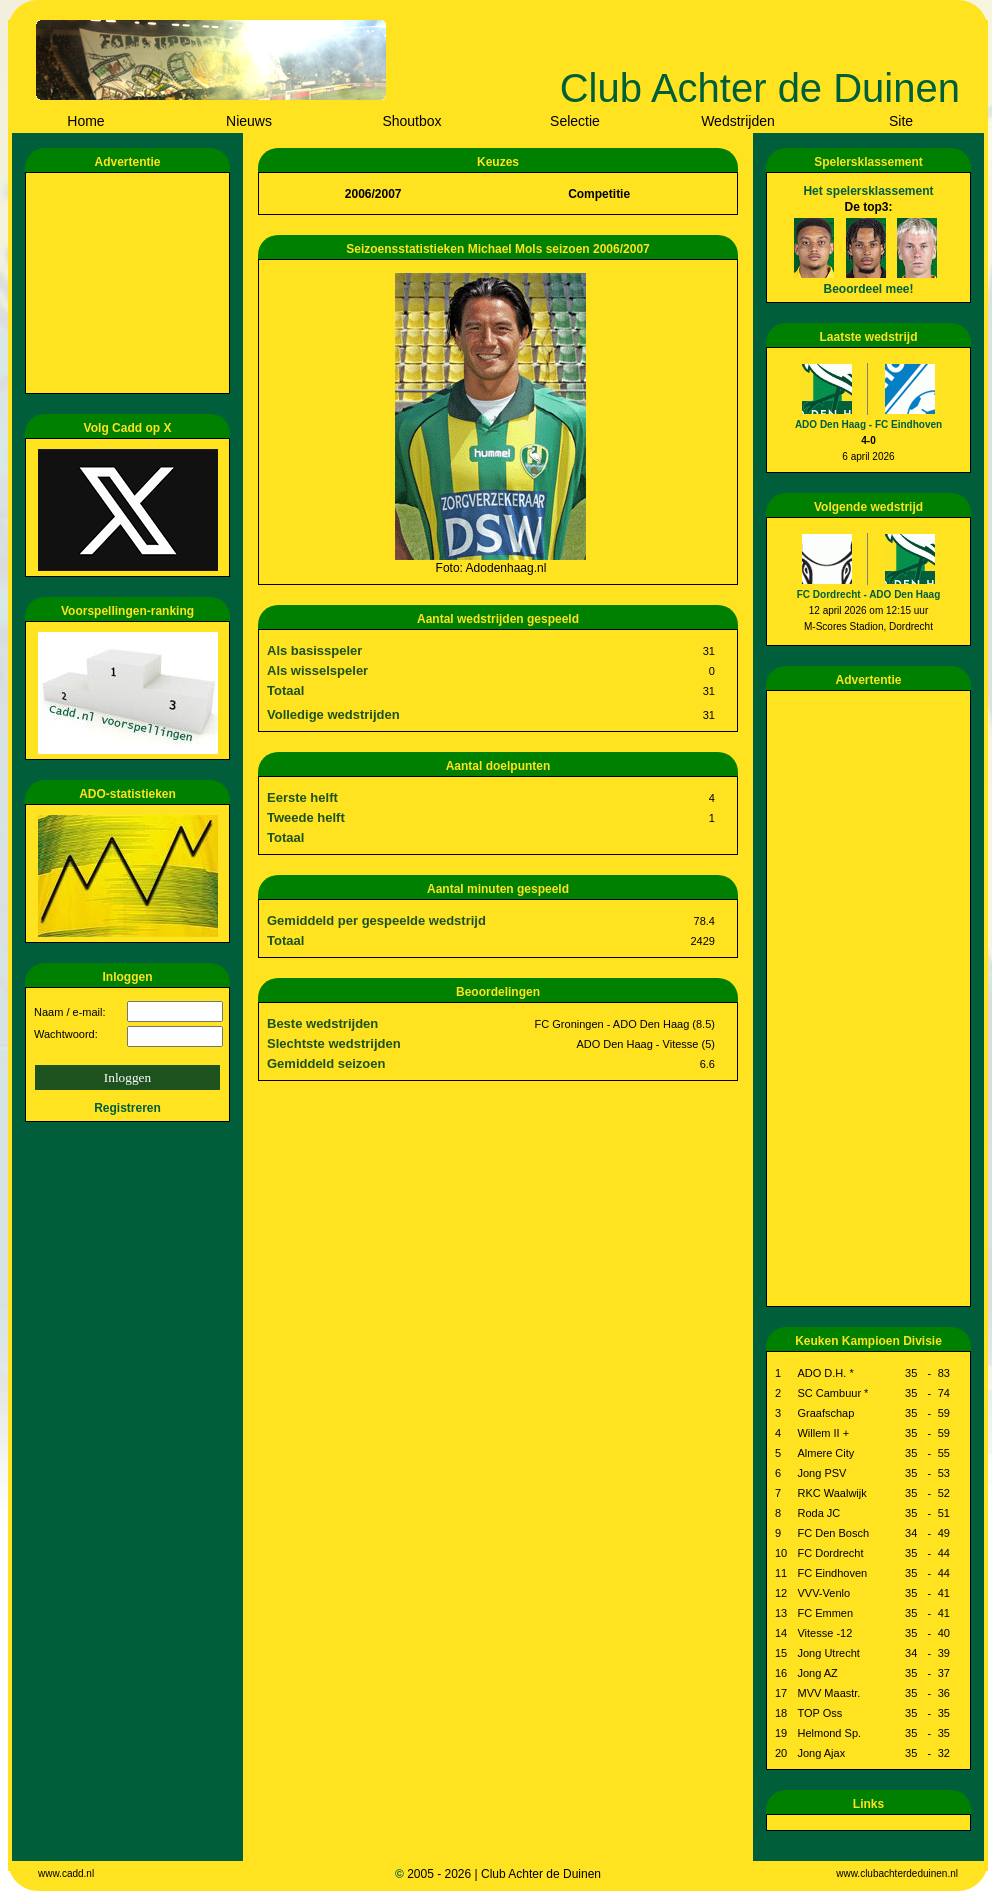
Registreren (127, 1108)
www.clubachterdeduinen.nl (897, 1873)
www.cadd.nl (66, 1873)
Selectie (575, 121)
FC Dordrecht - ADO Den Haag (869, 594)
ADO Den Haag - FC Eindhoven (868, 424)
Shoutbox (411, 121)
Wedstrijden (738, 121)
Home (85, 121)
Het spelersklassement (868, 191)
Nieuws (249, 121)
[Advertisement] (131, 283)
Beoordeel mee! (868, 289)
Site (901, 121)
